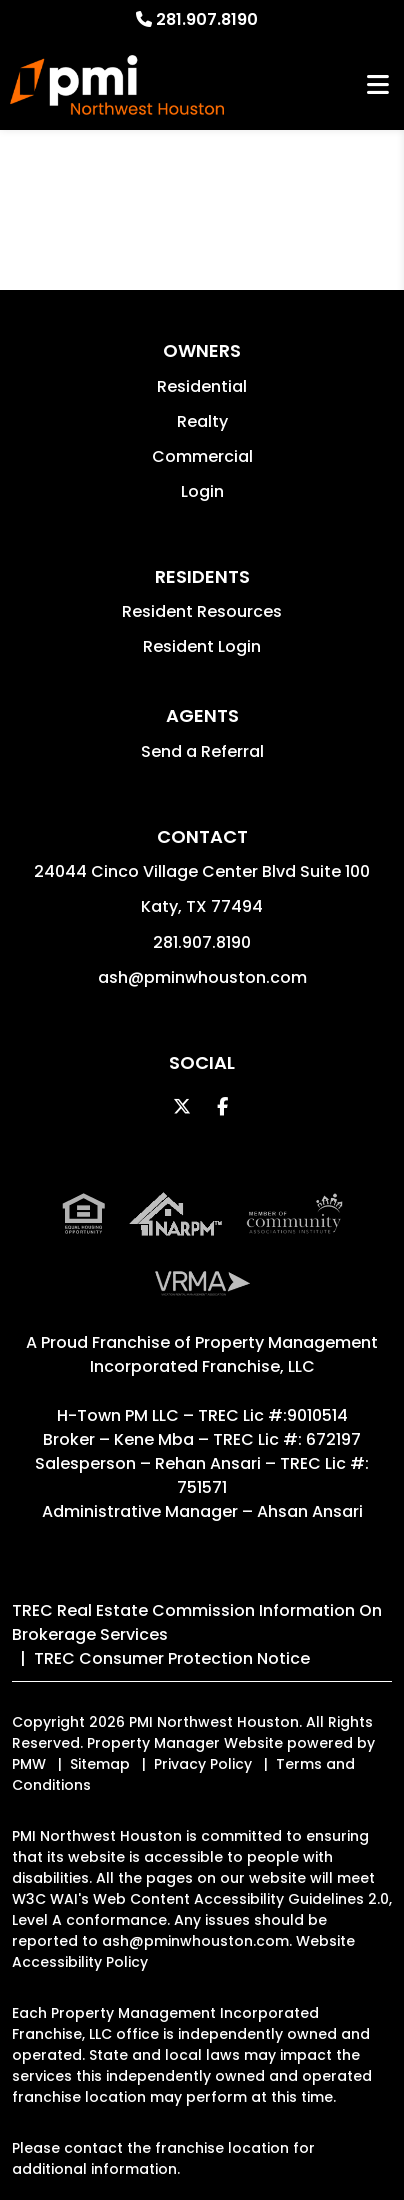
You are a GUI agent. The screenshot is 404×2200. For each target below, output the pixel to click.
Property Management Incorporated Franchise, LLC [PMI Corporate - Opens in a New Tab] (234, 1354)
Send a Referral (202, 751)
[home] (117, 85)
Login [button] (202, 491)
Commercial (202, 456)
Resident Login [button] (202, 646)
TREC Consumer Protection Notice (172, 1658)
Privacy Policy (203, 1764)
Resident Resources (202, 611)
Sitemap (100, 1764)
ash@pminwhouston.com (202, 977)
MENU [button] (378, 85)
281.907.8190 (207, 19)
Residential (202, 386)
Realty (202, 421)
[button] (182, 1106)
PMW (29, 1764)
